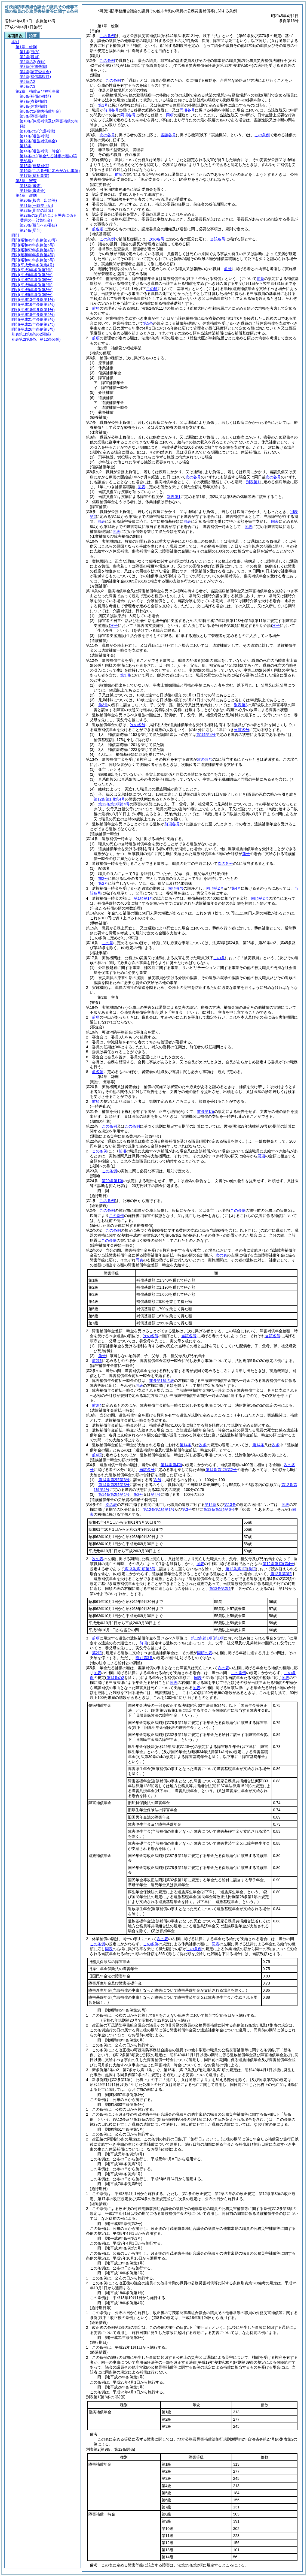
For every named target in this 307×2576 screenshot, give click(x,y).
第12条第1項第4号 (114, 804)
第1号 (103, 105)
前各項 (97, 229)
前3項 (97, 1405)
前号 (228, 269)
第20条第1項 (112, 1181)
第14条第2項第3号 (114, 1480)
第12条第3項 (281, 1574)
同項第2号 (215, 888)
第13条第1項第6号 (219, 1509)
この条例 (107, 36)
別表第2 (240, 705)
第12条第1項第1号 (158, 1509)
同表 (141, 487)
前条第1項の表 (161, 1380)
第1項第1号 (144, 898)
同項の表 (204, 1653)
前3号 (103, 705)
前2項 (97, 1360)
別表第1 (253, 482)
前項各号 (111, 110)
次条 (203, 1445)
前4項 (97, 1455)
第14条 (186, 1445)
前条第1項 (205, 1111)
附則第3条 (144, 1658)
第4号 (236, 888)
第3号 (187, 1509)
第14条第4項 (171, 1465)
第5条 (148, 323)
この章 (107, 943)
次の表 (221, 1255)
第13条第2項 (220, 1588)
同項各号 (187, 110)
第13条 (230, 1504)
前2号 (103, 878)
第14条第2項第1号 (114, 1494)
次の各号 (107, 135)
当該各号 (168, 135)
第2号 (103, 883)
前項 (118, 174)
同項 (170, 115)
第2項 (97, 1653)
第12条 (211, 1504)
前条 (260, 278)
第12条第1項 (236, 1569)
